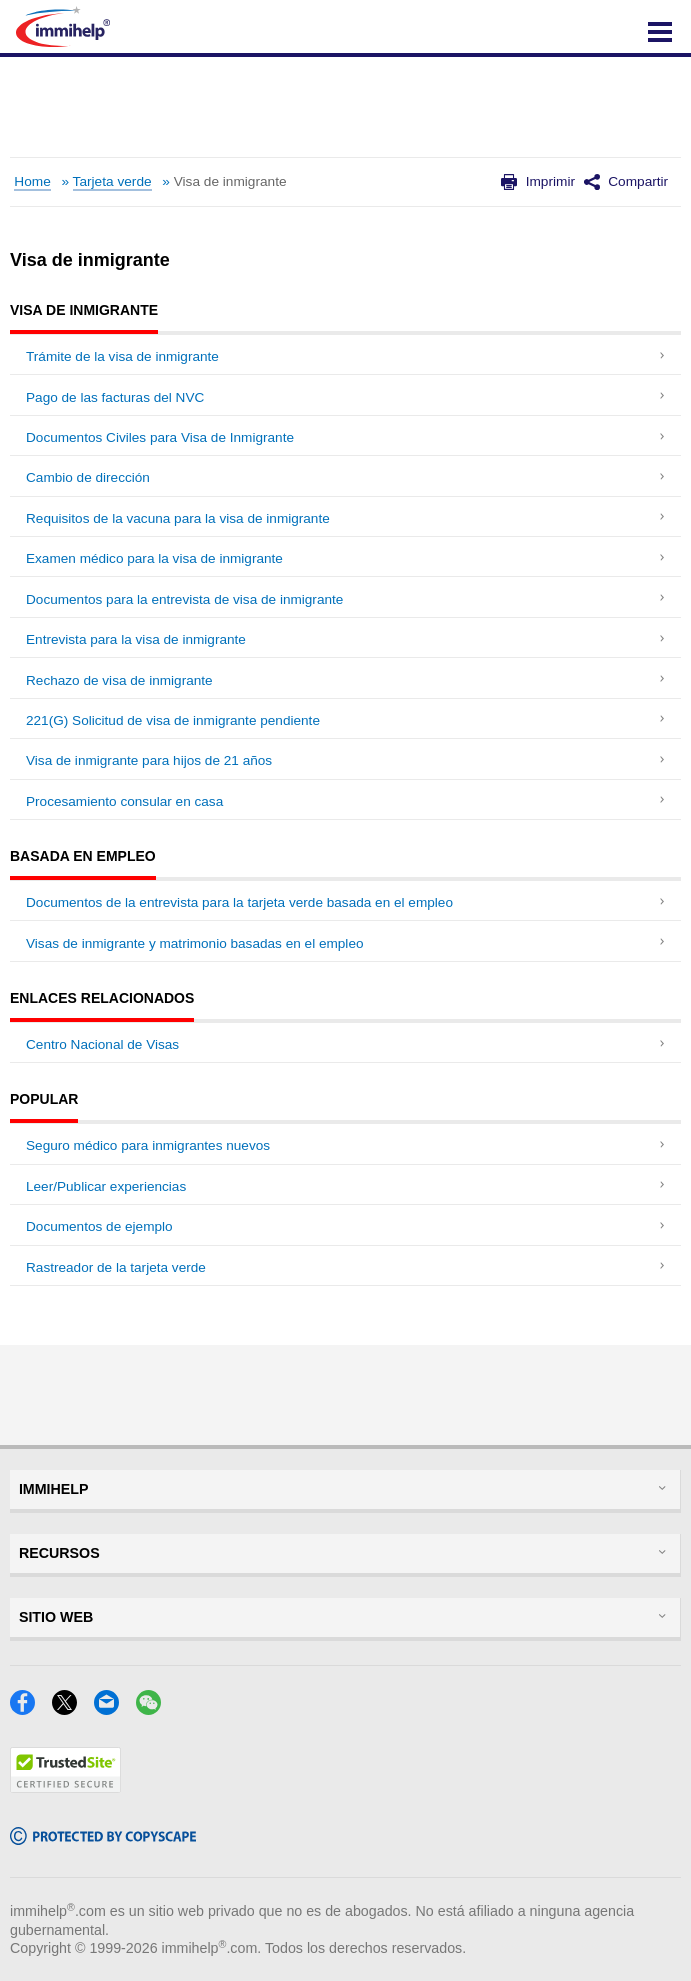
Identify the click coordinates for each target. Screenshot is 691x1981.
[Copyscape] (103, 1838)
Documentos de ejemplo (99, 1226)
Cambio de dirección (88, 477)
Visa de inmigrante (230, 181)
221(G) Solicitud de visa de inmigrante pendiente (173, 720)
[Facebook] (28, 1708)
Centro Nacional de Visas (102, 1044)
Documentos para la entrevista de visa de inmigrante (184, 599)
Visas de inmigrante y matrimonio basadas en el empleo (195, 943)
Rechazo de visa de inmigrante (119, 680)
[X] (70, 1708)
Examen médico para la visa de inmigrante (154, 558)
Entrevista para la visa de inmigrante (136, 639)
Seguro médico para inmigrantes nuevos (148, 1145)
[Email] (112, 1708)
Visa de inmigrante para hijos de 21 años (149, 760)
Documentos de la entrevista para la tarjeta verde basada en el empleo (239, 902)
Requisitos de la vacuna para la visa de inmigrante (178, 518)
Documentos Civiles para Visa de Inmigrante (160, 437)
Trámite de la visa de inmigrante (122, 356)
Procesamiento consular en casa (124, 801)
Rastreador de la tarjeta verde (116, 1267)
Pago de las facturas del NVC (115, 397)
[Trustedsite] (65, 1786)
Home (32, 181)
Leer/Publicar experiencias (106, 1186)
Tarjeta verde (112, 181)
